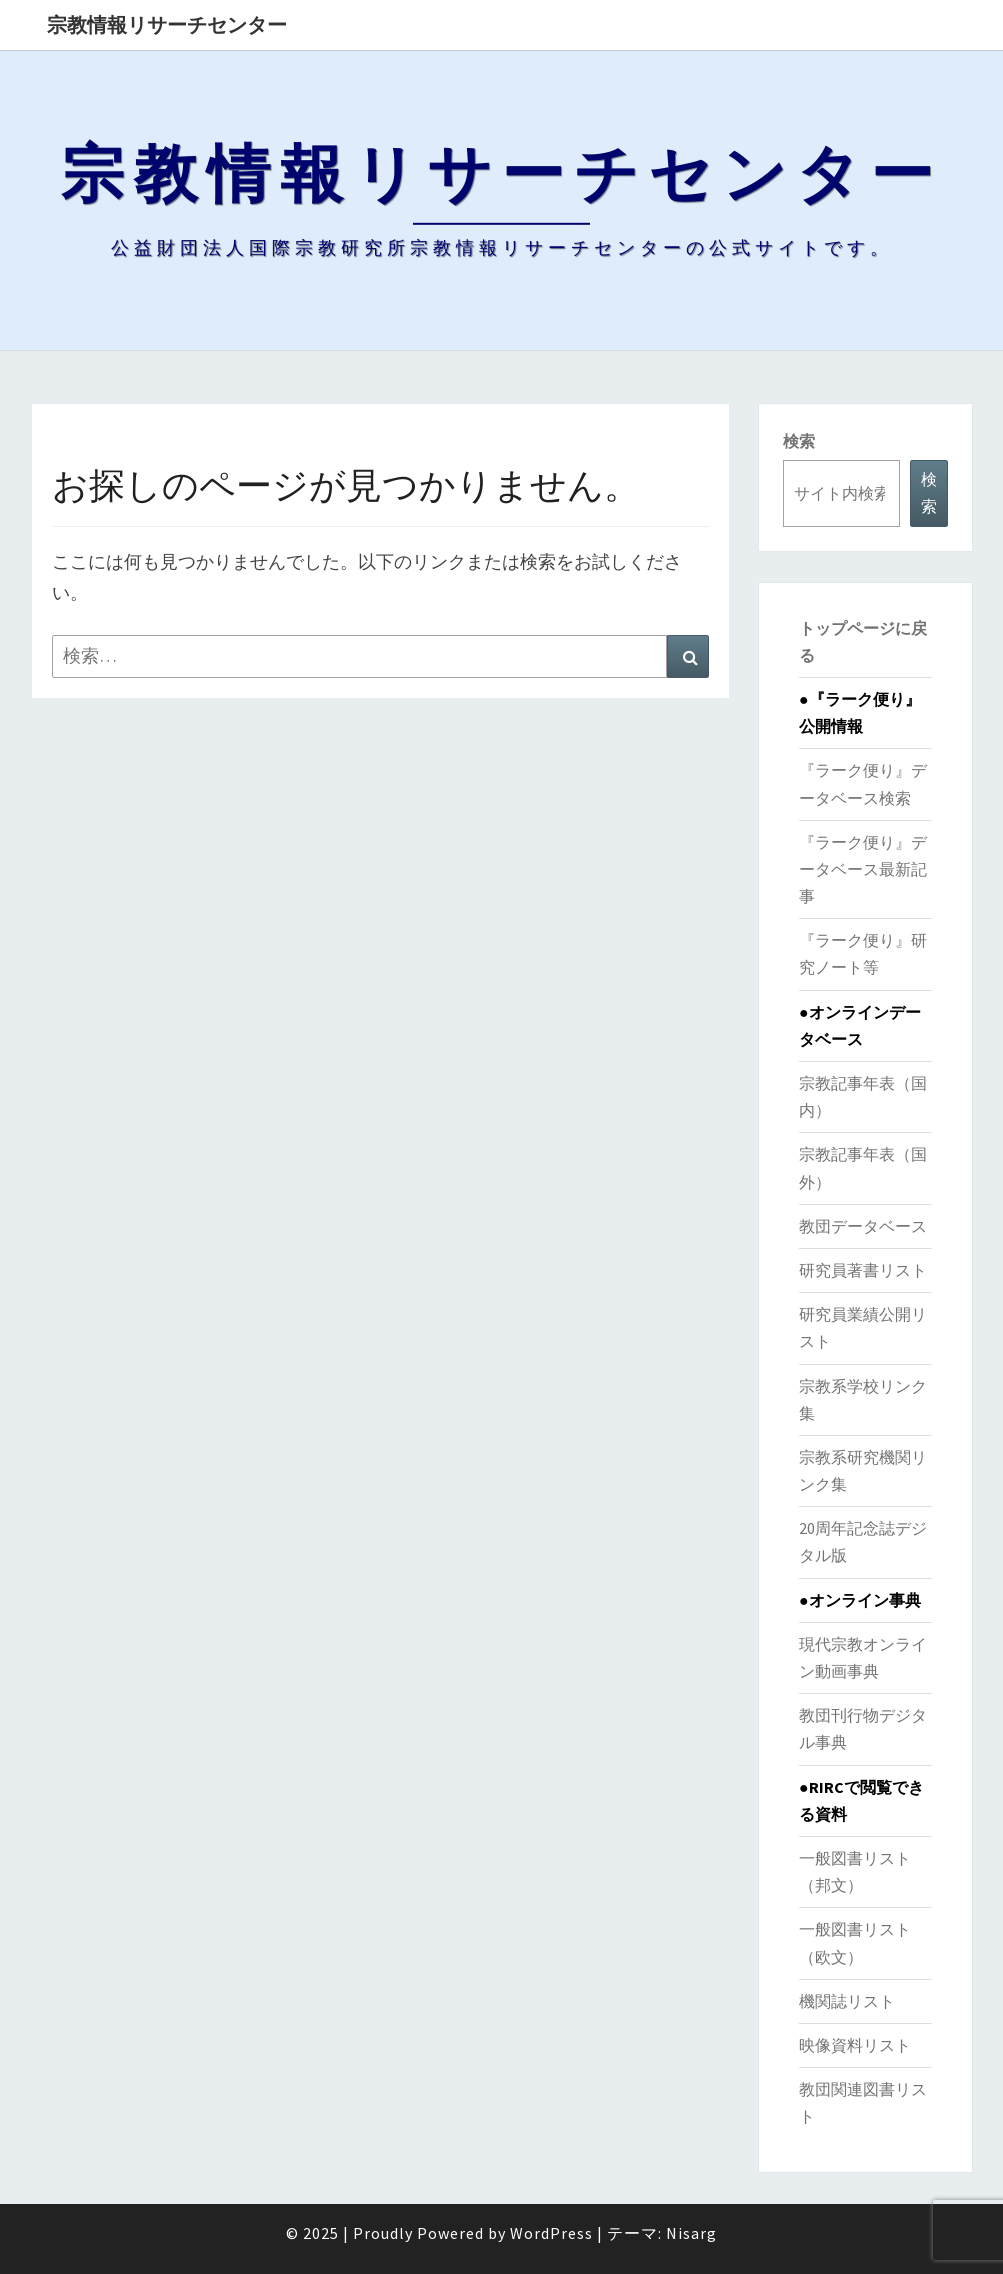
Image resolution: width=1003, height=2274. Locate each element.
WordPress (551, 2233)
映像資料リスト (855, 2045)
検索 (799, 441)
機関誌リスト (847, 2001)
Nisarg (691, 2233)
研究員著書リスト (863, 1270)
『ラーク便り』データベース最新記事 (863, 869)
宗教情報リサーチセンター (167, 24)
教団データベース (863, 1226)
